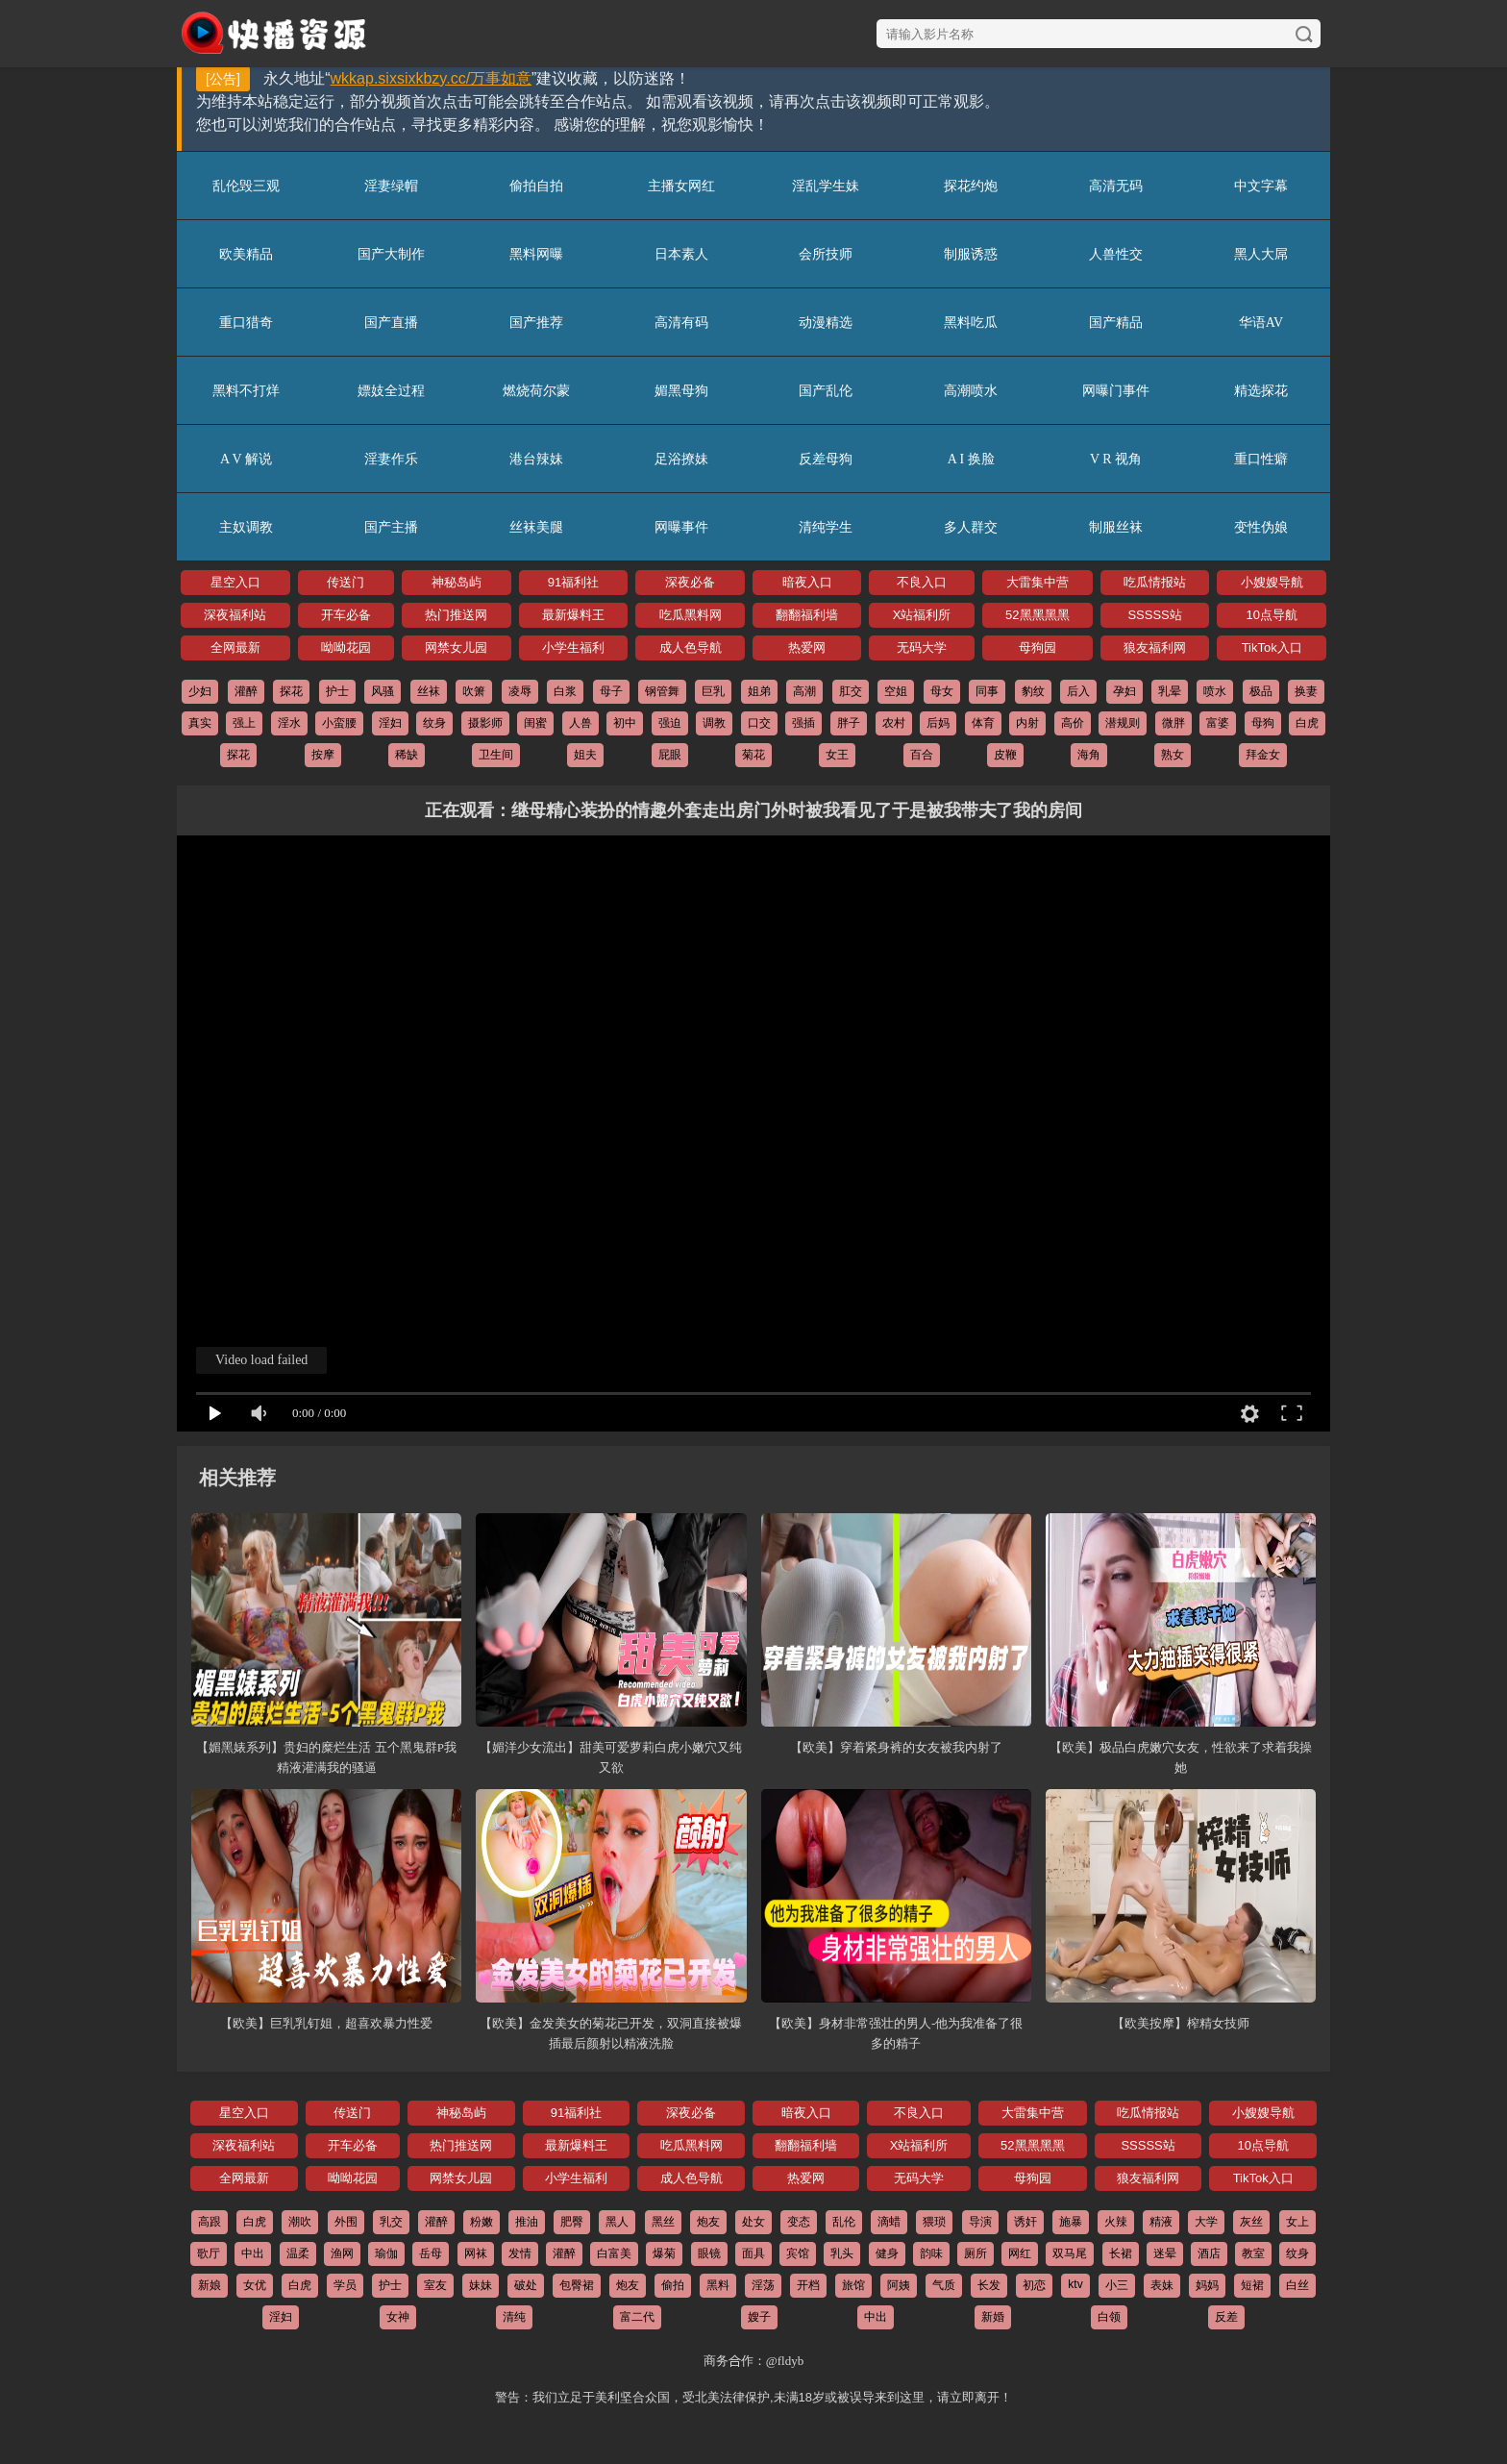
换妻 (1306, 691)
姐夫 (585, 754)
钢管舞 (662, 691)
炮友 (708, 2221)
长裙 (1120, 2253)
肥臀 (571, 2221)
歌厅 (208, 2253)
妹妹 (480, 2285)
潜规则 (1122, 723)
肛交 (850, 691)
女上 (1297, 2221)
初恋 (1034, 2285)
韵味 (931, 2253)
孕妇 (1124, 691)
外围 (346, 2221)
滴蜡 (889, 2221)
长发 (989, 2285)
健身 (887, 2253)
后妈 (938, 723)
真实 (199, 723)
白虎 (1307, 723)
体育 (983, 723)
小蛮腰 (339, 723)
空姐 (895, 691)
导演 (980, 2221)
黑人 (617, 2221)
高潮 (804, 691)
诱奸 (1025, 2221)
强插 (803, 723)
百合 (921, 754)
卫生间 (496, 754)
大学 (1206, 2221)
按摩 (322, 754)
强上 (244, 723)
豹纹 (1033, 691)
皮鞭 (1005, 754)
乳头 (841, 2253)
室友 (435, 2285)
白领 (1109, 2317)
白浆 (565, 691)
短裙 (1252, 2285)
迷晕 (1164, 2253)
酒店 (1209, 2253)
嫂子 (759, 2317)
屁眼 (669, 754)
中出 (252, 2253)
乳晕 (1169, 691)
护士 (337, 691)
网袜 (475, 2253)
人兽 (580, 723)
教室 (1253, 2253)
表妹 (1161, 2285)
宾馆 (797, 2253)
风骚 (382, 691)
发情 (519, 2253)
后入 (1078, 691)
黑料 (717, 2285)
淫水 (289, 723)
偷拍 (672, 2285)
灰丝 (1251, 2221)
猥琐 (934, 2221)
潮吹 (299, 2221)
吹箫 (473, 691)
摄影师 (485, 723)
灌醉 (246, 691)
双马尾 (1069, 2253)
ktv (1075, 2284)
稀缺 (406, 754)
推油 (526, 2221)
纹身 (434, 723)
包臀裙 (576, 2285)
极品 (1260, 691)
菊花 (753, 754)
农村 (893, 723)
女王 (837, 754)
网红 (1019, 2253)
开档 (808, 2285)
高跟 (209, 2221)
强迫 (669, 723)
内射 (1027, 723)
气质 (943, 2285)
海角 (1088, 754)
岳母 (430, 2253)
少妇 (199, 691)
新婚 (992, 2317)
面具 (753, 2253)
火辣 (1115, 2221)
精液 (1161, 2221)
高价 (1072, 723)
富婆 (1217, 723)
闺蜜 (535, 723)
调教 (714, 723)
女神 (397, 2317)
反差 (1226, 2317)
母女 (941, 691)
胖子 (848, 723)
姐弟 (759, 691)
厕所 (975, 2253)
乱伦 (843, 2221)
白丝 (1297, 2285)
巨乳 (713, 691)
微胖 (1173, 723)
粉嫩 (481, 2221)
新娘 (209, 2285)
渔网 (342, 2253)
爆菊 (664, 2253)
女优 (254, 2285)
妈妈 (1207, 2285)
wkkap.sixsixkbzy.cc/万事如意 (431, 78)
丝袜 (428, 691)
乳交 (391, 2221)
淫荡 (763, 2285)
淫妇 (390, 723)
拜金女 (1263, 754)
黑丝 (663, 2221)
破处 (525, 2285)
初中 (624, 723)
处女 (753, 2221)
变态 (798, 2221)
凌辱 (519, 691)
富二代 (637, 2317)
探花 (291, 691)
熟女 (1172, 754)
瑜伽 (386, 2253)
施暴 (1070, 2221)
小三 (1116, 2285)
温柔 (297, 2253)
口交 (759, 723)
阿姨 (898, 2285)
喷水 (1214, 691)
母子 (611, 691)
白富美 (614, 2253)
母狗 (1262, 723)
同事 (987, 691)
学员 (345, 2285)
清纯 (514, 2317)
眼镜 (709, 2253)
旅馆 (853, 2285)
